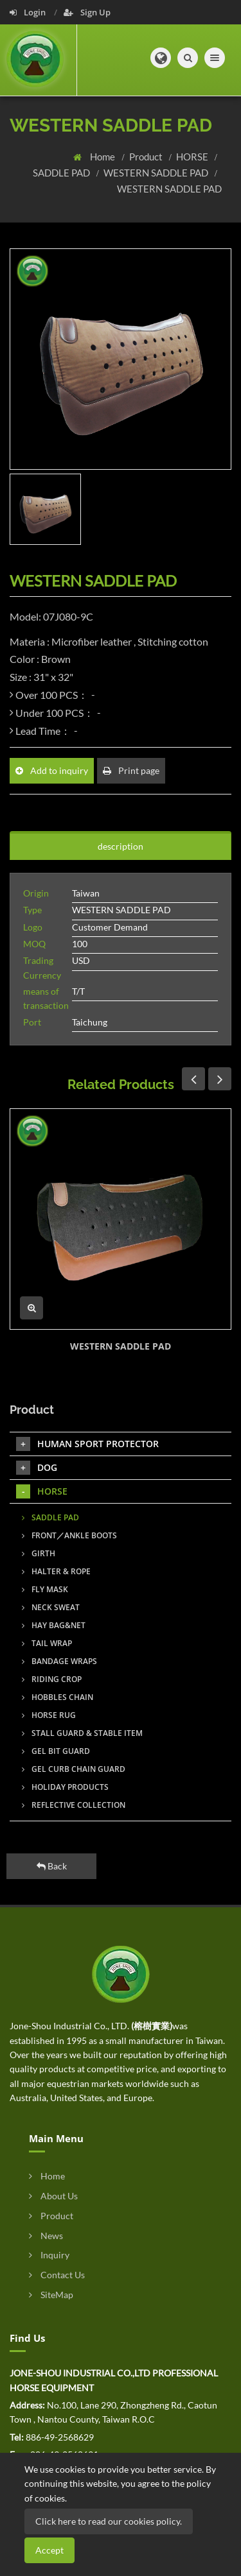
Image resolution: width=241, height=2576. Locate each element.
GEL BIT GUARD (56, 1751)
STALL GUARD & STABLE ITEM (82, 1733)
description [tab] (120, 846)
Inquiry (49, 2254)
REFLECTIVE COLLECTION (73, 1804)
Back (52, 1865)
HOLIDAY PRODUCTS (65, 1787)
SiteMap (51, 2294)
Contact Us (57, 2274)
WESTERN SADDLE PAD (156, 172)
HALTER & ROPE (56, 1571)
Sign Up (87, 12)
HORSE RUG (49, 1715)
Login (29, 12)
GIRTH (38, 1553)
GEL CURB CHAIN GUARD (73, 1769)
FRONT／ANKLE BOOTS (69, 1535)
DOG (36, 1468)
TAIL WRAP (47, 1643)
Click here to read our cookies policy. (108, 2521)
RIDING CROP (52, 1679)
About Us (53, 2195)
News (46, 2235)
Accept (49, 2550)
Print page (131, 770)
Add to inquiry (51, 770)
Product (147, 156)
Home (103, 156)
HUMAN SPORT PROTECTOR (87, 1444)
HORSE (193, 156)
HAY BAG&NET (53, 1625)
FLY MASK (45, 1589)
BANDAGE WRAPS (59, 1661)
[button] (160, 57)
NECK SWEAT (51, 1607)
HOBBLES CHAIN (57, 1697)
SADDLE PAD (62, 172)
